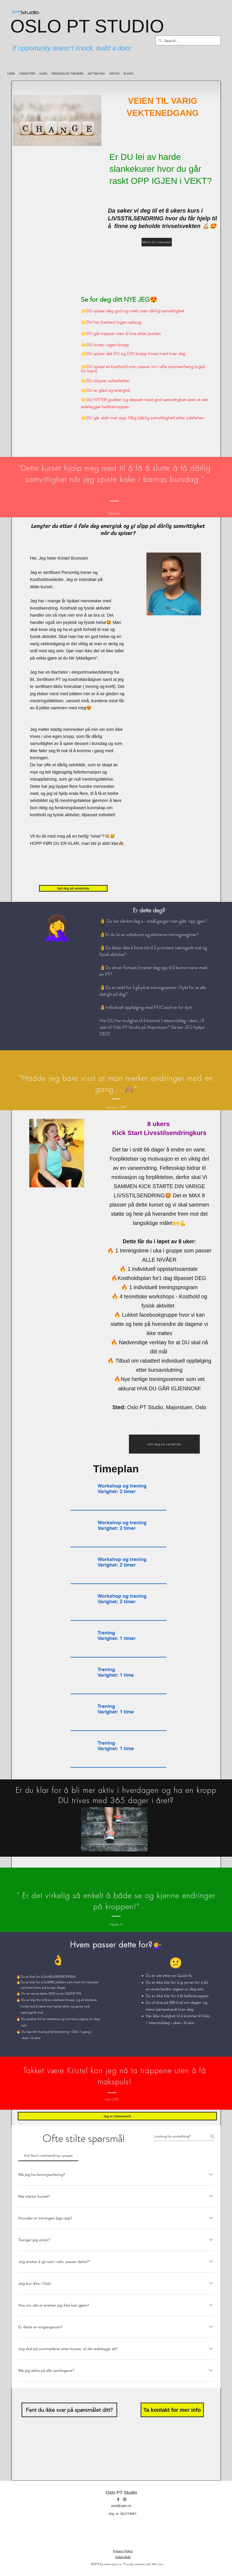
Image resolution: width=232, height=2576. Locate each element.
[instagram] (125, 2499)
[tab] (48, 2155)
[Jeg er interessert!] (117, 2116)
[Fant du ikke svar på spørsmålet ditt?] (69, 2410)
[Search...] (188, 41)
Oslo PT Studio (121, 2492)
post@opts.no (121, 2505)
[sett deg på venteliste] (164, 1444)
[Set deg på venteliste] (73, 888)
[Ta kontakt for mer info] (172, 2410)
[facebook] (118, 2499)
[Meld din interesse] (157, 242)
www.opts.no (112, 2564)
